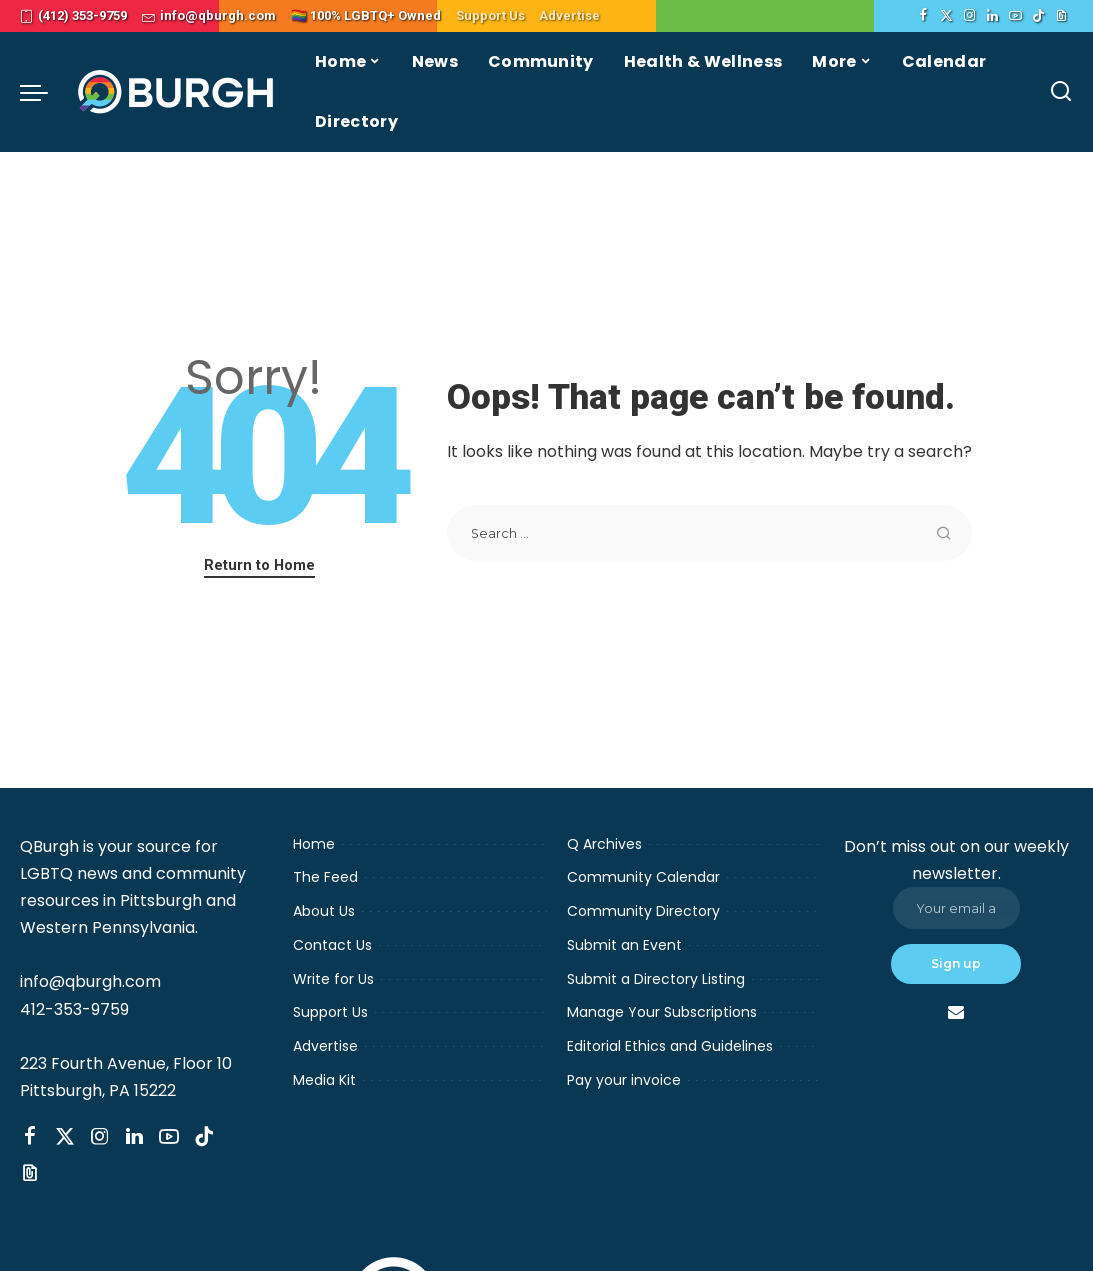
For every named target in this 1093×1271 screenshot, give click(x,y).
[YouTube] (1015, 16)
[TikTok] (1038, 16)
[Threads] (1061, 16)
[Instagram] (969, 16)
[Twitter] (946, 16)
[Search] (1061, 92)
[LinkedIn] (992, 16)
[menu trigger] (44, 92)
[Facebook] (923, 16)
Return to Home (259, 565)
